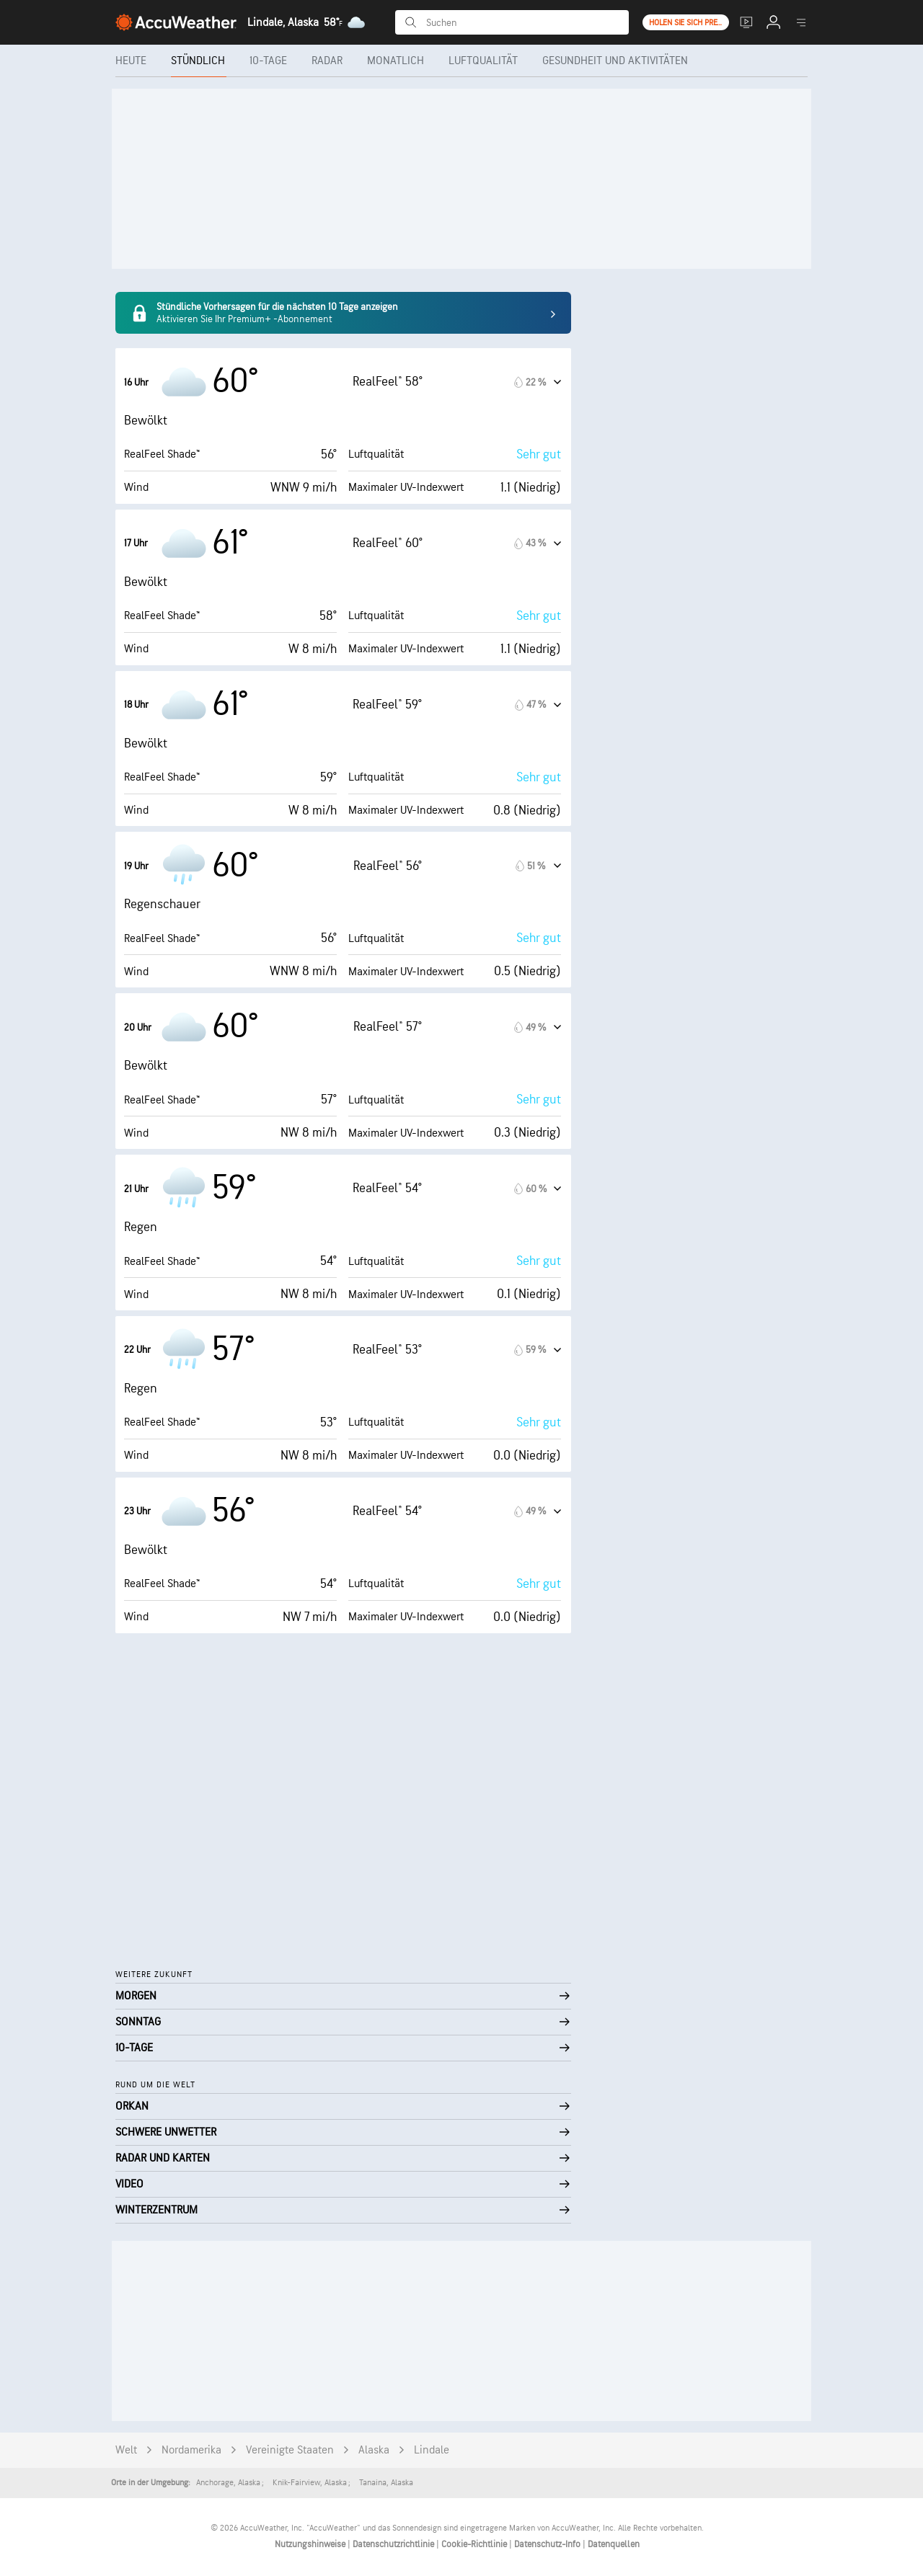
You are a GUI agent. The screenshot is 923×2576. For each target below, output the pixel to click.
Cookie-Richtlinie (475, 2544)
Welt (126, 2450)
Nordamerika (191, 2450)
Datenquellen (614, 2544)
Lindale (431, 2450)
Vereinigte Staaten (290, 2450)
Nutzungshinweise (311, 2544)
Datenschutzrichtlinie (394, 2544)
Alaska (373, 2450)
